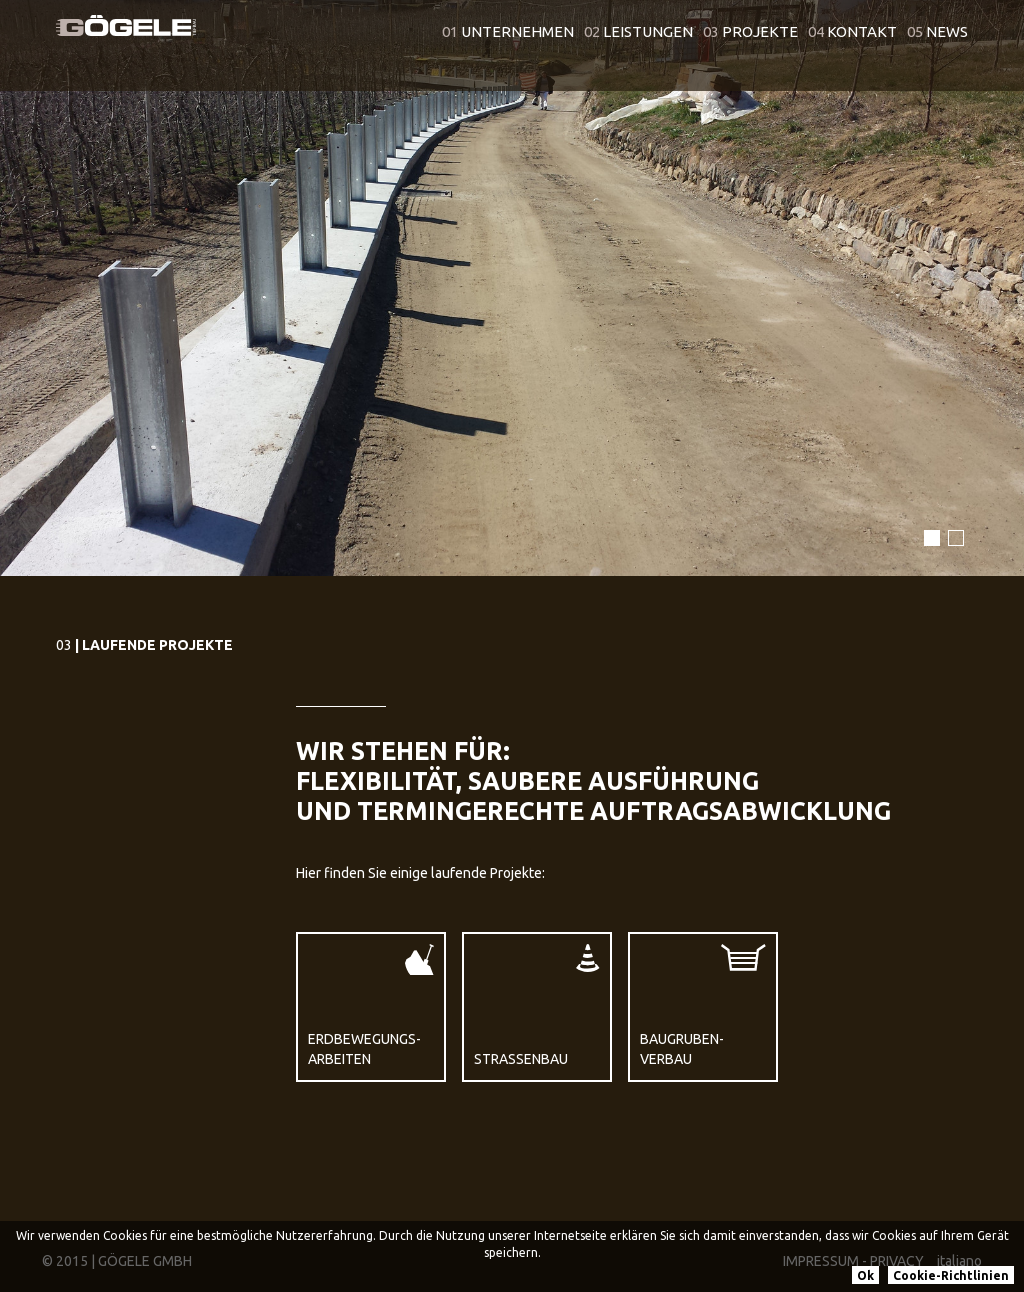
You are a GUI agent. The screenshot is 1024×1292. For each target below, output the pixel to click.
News (937, 31)
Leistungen (638, 31)
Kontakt (852, 31)
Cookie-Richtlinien (951, 1275)
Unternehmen (508, 31)
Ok (865, 1275)
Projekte (750, 31)
